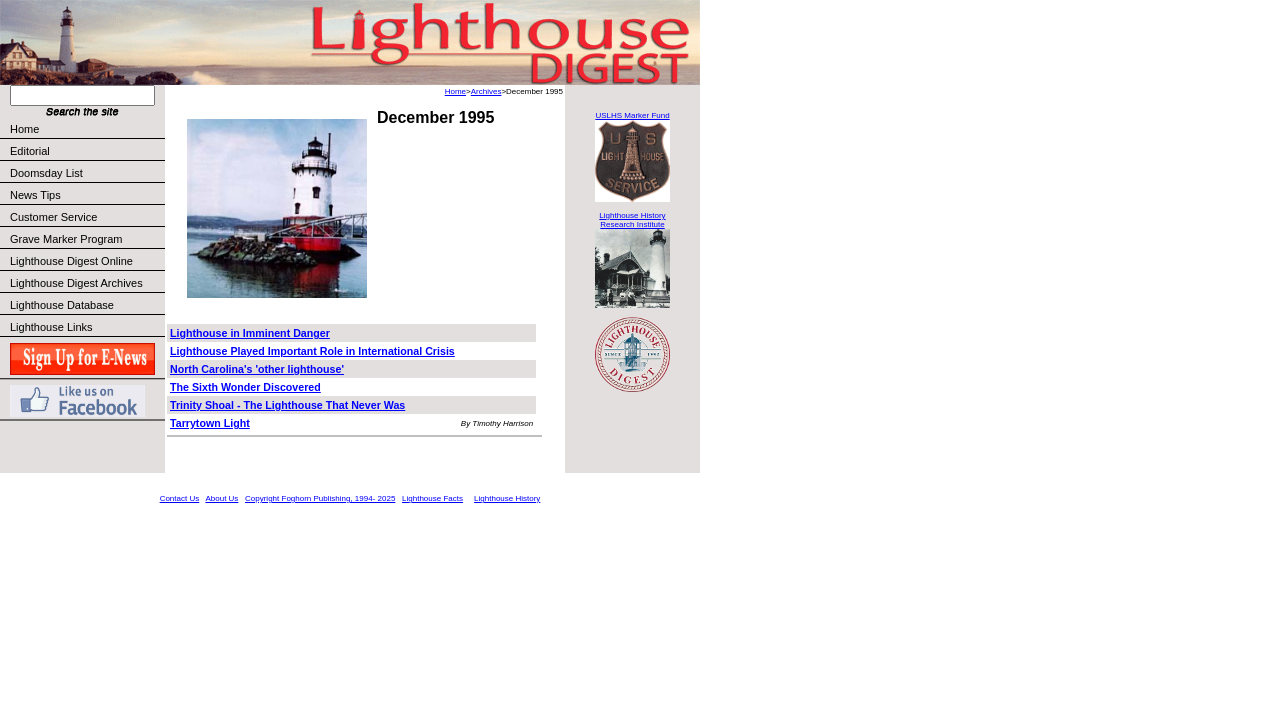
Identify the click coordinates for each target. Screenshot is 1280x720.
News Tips (35, 195)
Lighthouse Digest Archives (76, 283)
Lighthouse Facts (432, 498)
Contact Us (180, 498)
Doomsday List (46, 173)
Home (24, 129)
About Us (221, 498)
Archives (486, 91)
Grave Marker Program (66, 239)
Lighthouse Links (51, 327)
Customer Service (86, 217)
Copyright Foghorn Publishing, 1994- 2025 (320, 498)
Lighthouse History (507, 498)
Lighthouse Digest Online (71, 261)
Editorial (86, 151)
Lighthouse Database (62, 305)
